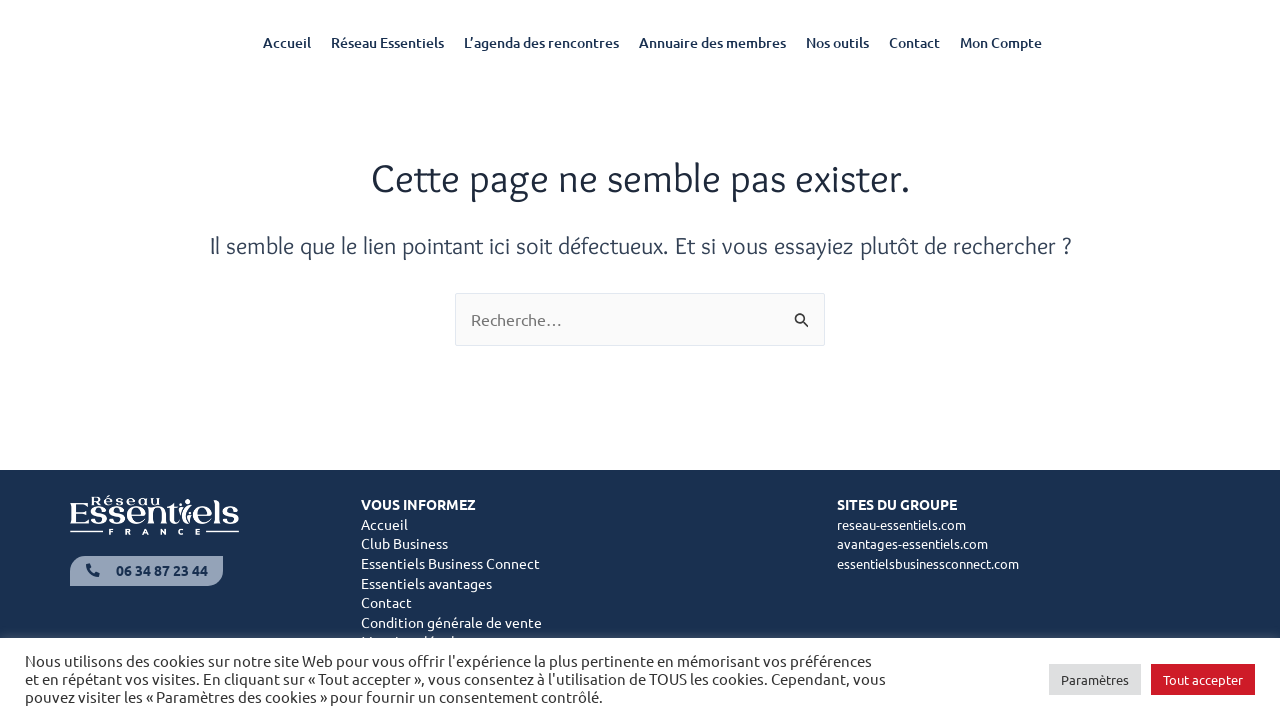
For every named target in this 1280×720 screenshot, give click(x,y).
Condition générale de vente (451, 624)
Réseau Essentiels (387, 42)
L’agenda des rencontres (541, 42)
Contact (914, 42)
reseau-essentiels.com (907, 526)
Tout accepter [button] (1203, 679)
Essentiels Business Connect (450, 565)
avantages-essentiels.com (918, 545)
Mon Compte (1001, 42)
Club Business (404, 545)
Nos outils (837, 42)
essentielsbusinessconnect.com (937, 565)
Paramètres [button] (1095, 679)
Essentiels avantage (423, 585)
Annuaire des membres (712, 42)
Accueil (287, 42)
